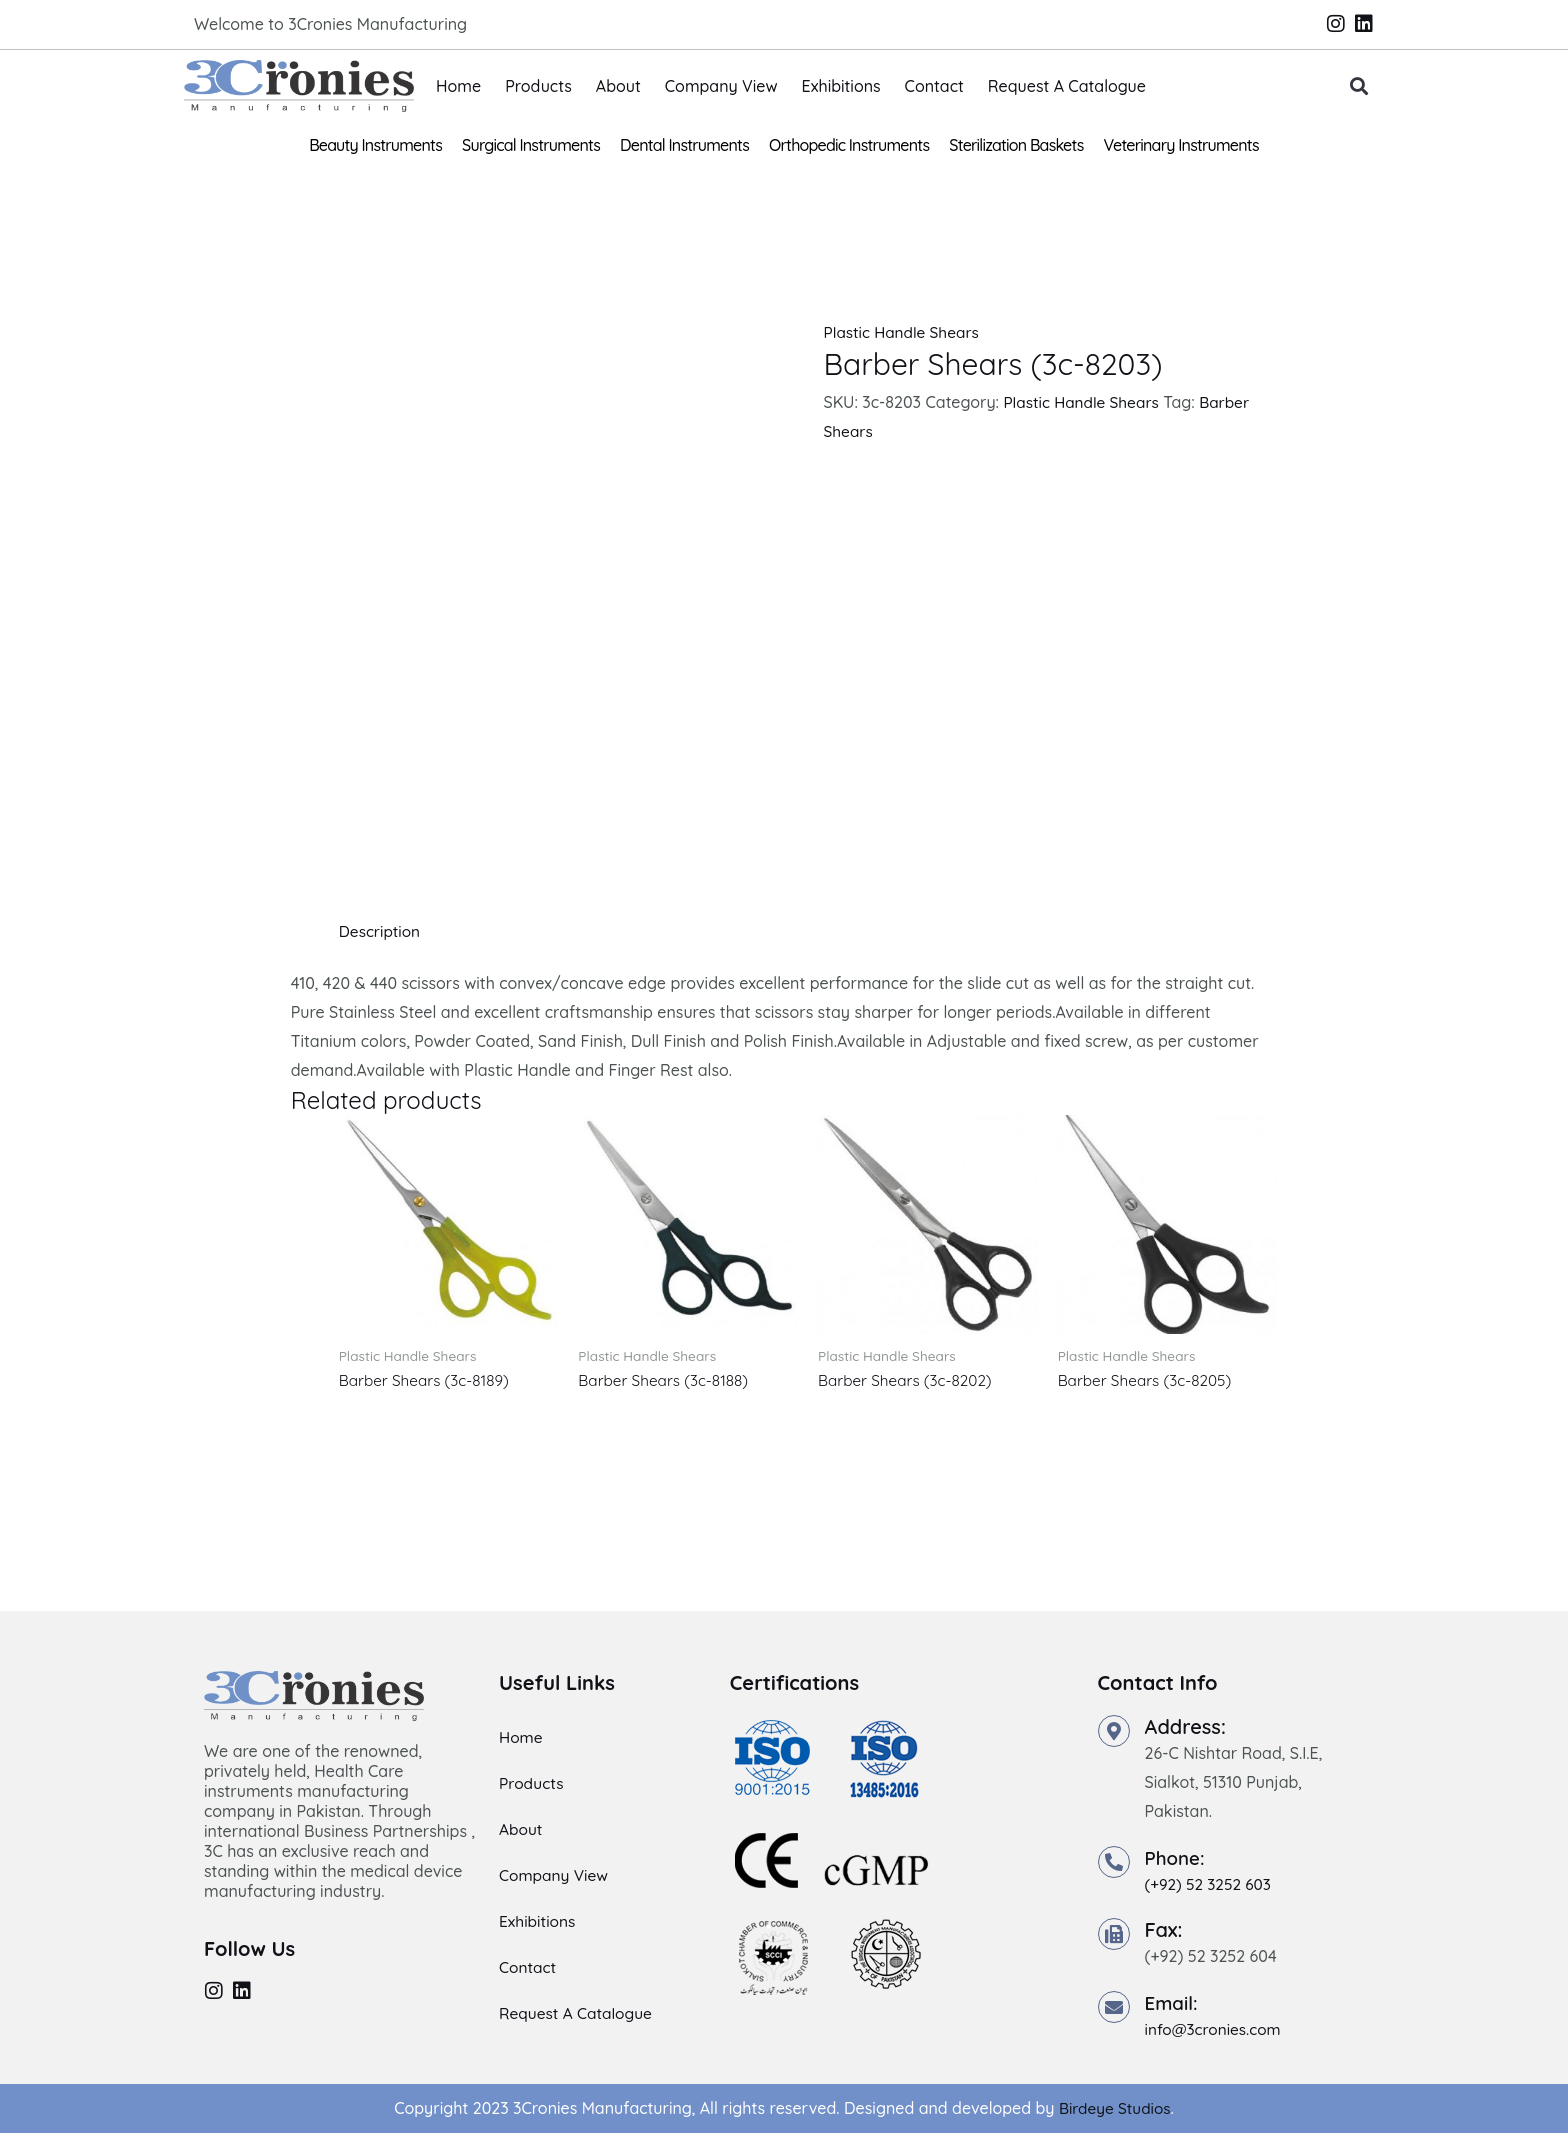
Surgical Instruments (531, 145)
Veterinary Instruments (1181, 145)
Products (538, 86)
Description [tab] (381, 931)
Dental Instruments (684, 145)
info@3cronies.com (1216, 2031)
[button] (1359, 86)
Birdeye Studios (1114, 2110)
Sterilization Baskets (1016, 145)
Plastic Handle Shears (904, 332)
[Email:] (1114, 2009)
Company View (721, 86)
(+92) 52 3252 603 (1211, 1885)
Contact (934, 86)
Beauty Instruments (375, 145)
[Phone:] (1114, 1863)
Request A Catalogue (1067, 86)
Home (458, 86)
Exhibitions (841, 86)
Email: (1173, 2004)
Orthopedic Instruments (849, 145)
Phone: (1177, 1858)
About (618, 86)
